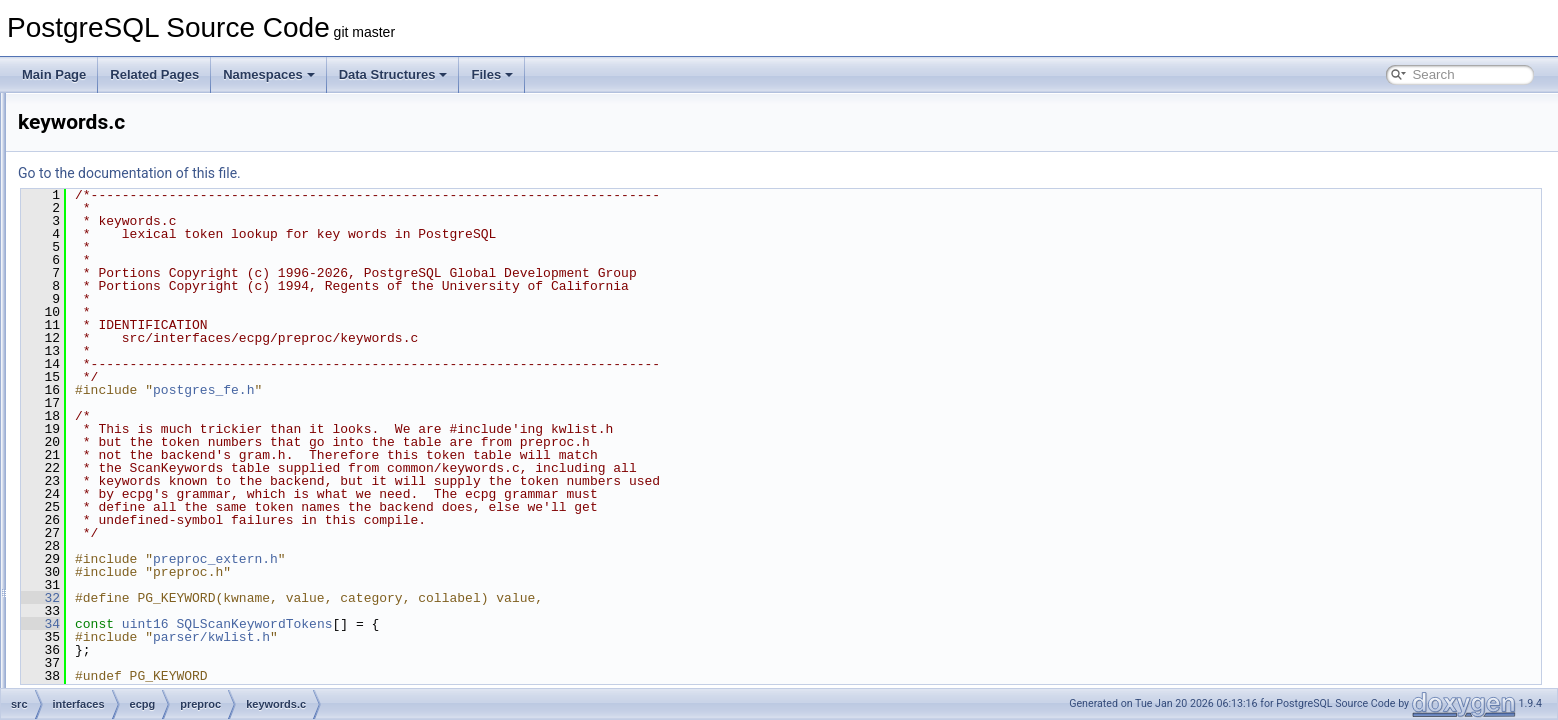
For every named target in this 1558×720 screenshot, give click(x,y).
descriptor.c (160, 312)
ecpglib (133, 180)
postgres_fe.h (453, 390)
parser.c (151, 444)
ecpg (111, 136)
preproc (134, 246)
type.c (146, 510)
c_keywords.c (166, 268)
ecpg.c (147, 334)
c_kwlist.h (156, 290)
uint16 (395, 624)
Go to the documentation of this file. (379, 173)
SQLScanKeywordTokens (504, 624)
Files (492, 74)
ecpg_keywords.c (176, 356)
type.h (146, 532)
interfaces (108, 114)
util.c (142, 554)
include (133, 202)
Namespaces (269, 74)
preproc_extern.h (175, 488)
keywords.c (160, 400)
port (92, 686)
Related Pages (154, 74)
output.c (151, 422)
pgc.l (142, 466)
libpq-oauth (127, 642)
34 (290, 624)
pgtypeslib (141, 224)
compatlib (139, 158)
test (123, 598)
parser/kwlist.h (461, 637)
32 (290, 598)
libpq (110, 620)
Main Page (54, 74)
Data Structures (393, 74)
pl (86, 664)
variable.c (155, 576)
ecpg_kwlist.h (166, 378)
